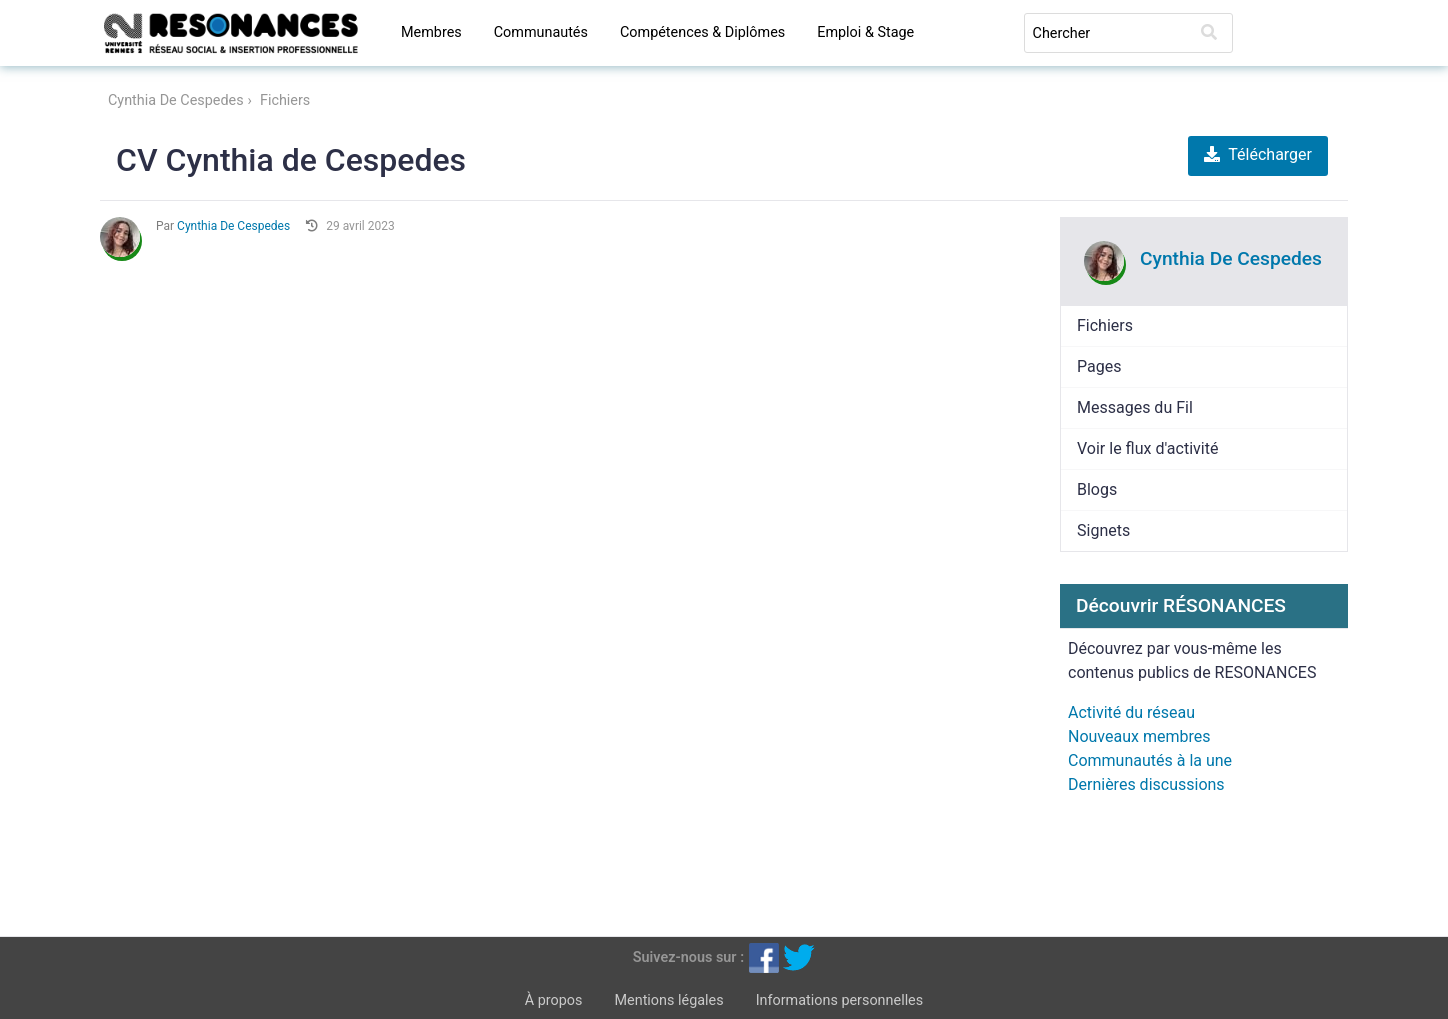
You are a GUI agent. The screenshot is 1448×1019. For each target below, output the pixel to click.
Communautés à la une (1150, 760)
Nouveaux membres (1139, 736)
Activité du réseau (1131, 712)
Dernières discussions (1146, 784)
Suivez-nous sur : (688, 956)
